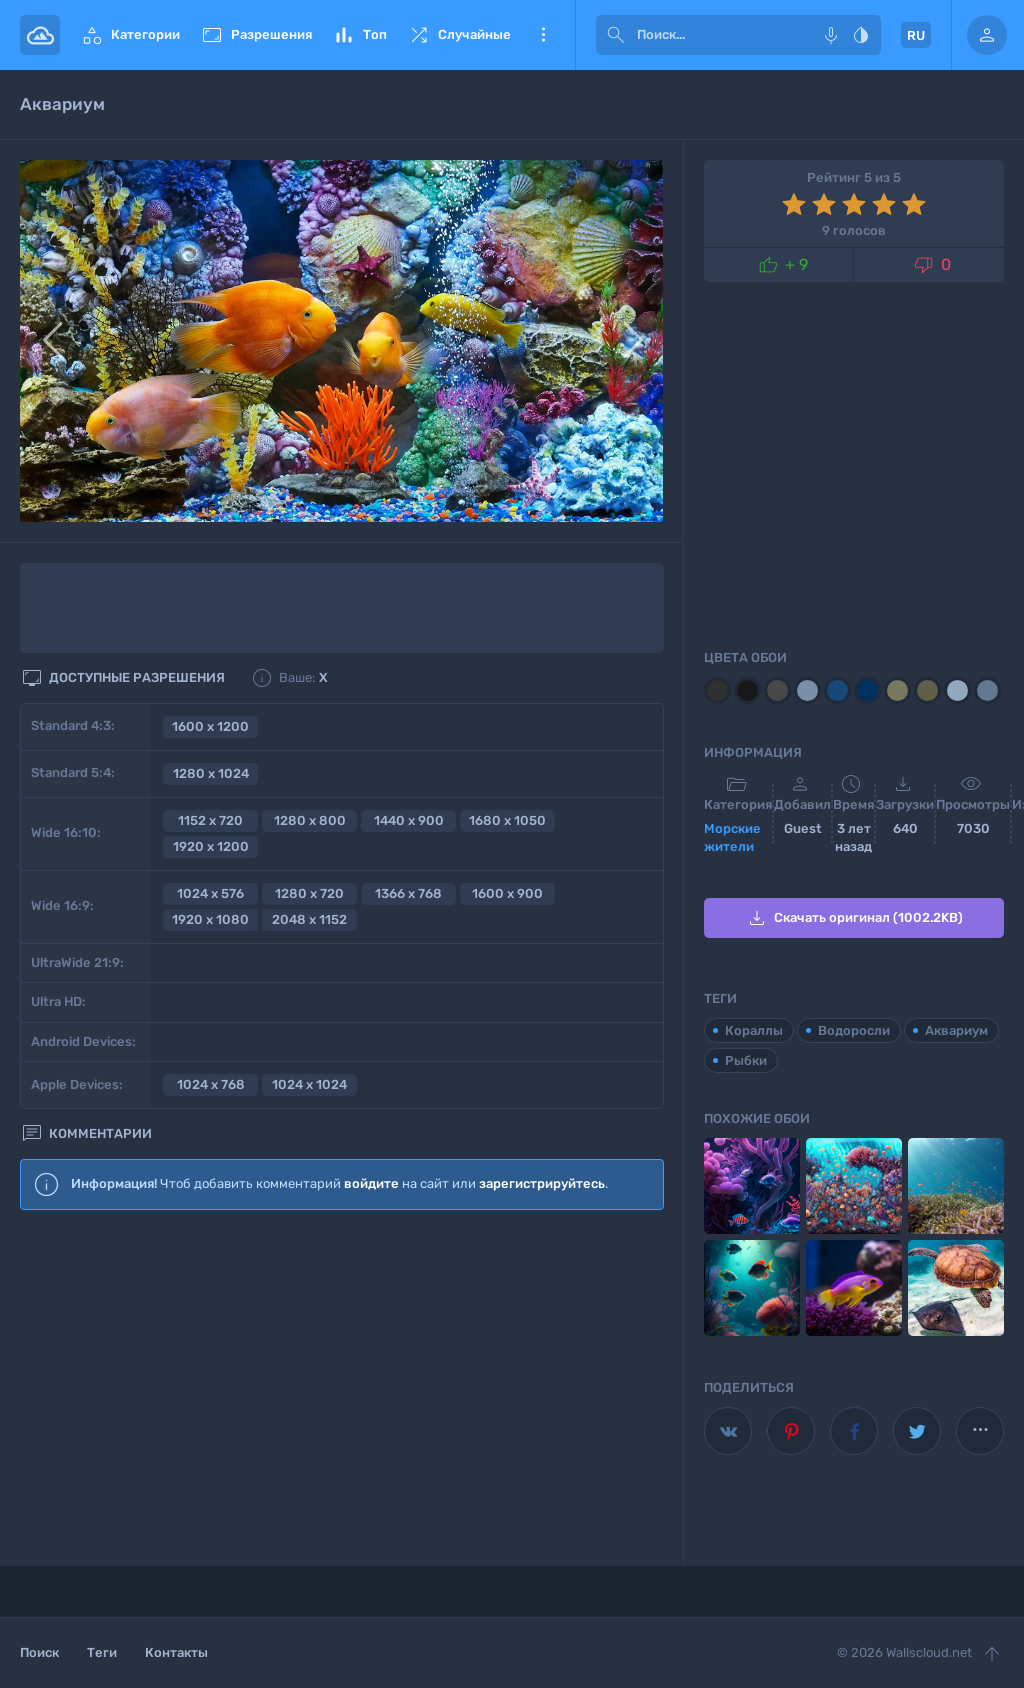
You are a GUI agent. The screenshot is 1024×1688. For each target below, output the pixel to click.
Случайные (459, 35)
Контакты (176, 1652)
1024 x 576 (210, 893)
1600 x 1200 (210, 726)
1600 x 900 (507, 893)
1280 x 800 (310, 820)
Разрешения (256, 35)
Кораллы (754, 1030)
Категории (130, 35)
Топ (359, 35)
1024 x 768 (211, 1084)
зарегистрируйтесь (542, 1183)
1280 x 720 (309, 893)
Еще (543, 35)
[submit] (616, 35)
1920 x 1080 (210, 919)
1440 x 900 (409, 820)
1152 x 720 (210, 820)
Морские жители (732, 838)
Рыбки (746, 1060)
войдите (371, 1183)
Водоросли (854, 1030)
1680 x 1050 (507, 820)
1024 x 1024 (309, 1084)
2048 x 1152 (309, 919)
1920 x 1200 (211, 846)
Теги (102, 1652)
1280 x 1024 (211, 773)
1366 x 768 (408, 893)
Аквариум (956, 1030)
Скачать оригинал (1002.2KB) (854, 918)
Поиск (39, 1652)
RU (916, 35)
